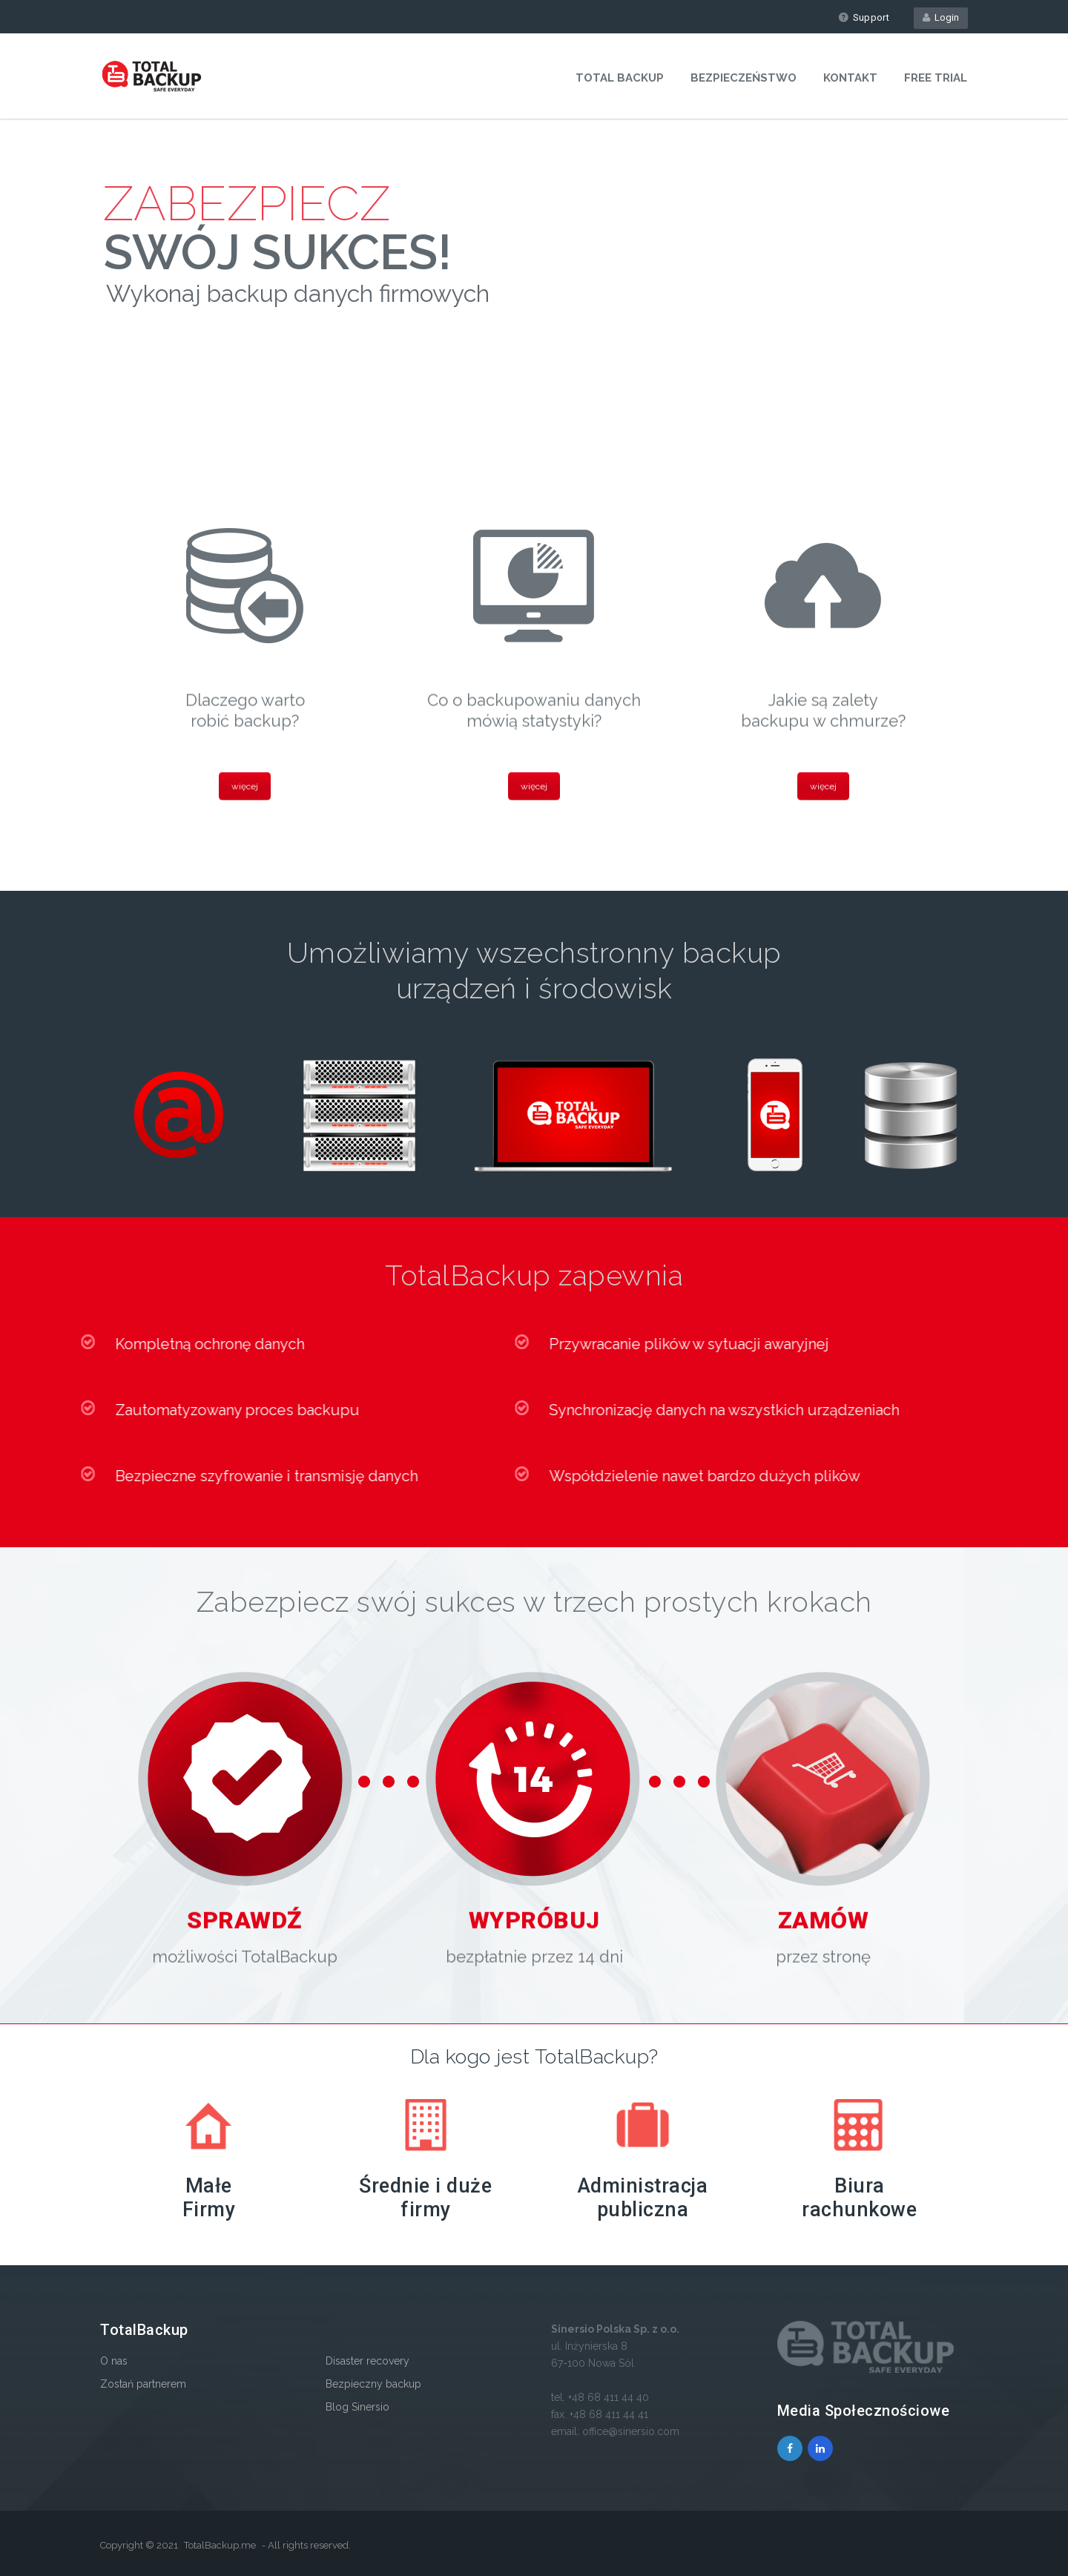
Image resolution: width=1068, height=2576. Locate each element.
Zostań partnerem (143, 2384)
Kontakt (850, 78)
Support (863, 17)
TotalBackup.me (220, 2545)
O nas (114, 2361)
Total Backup (620, 78)
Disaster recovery (367, 2361)
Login (941, 17)
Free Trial (935, 78)
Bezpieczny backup (373, 2384)
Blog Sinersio (357, 2407)
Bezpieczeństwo (743, 78)
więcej (244, 788)
